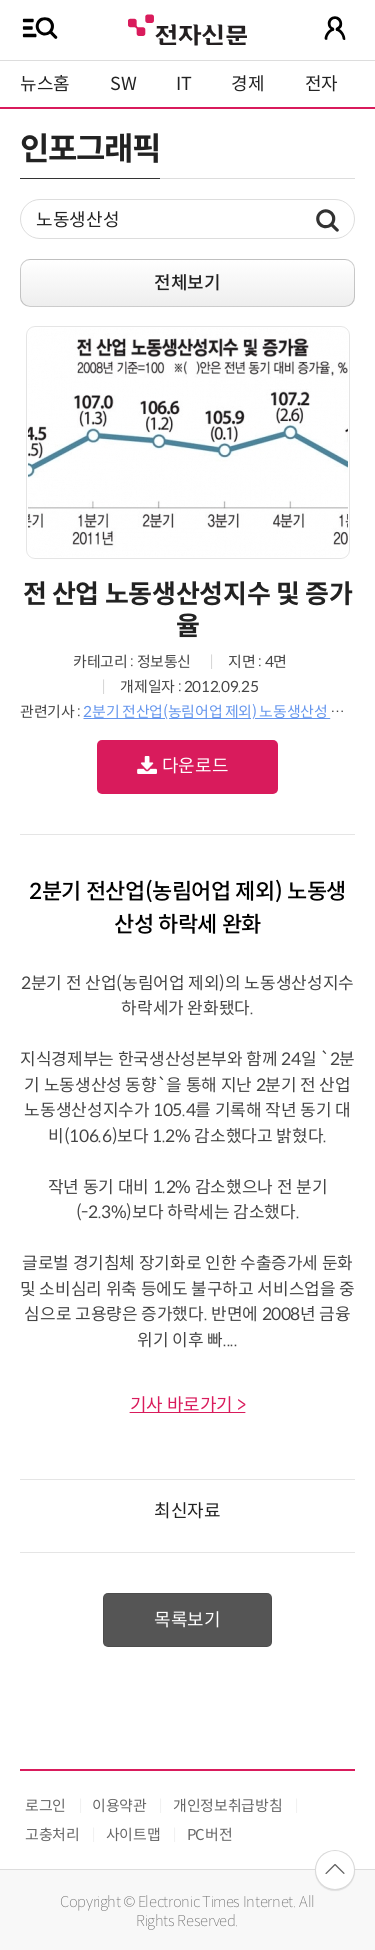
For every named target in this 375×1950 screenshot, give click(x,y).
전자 (321, 84)
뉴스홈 (45, 84)
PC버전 (210, 1834)
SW (123, 84)
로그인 (45, 1805)
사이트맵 (133, 1834)
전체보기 (187, 283)
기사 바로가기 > (188, 1405)
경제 (247, 84)
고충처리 (52, 1834)
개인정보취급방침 (227, 1805)
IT (183, 84)
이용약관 (119, 1805)
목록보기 (187, 1620)
